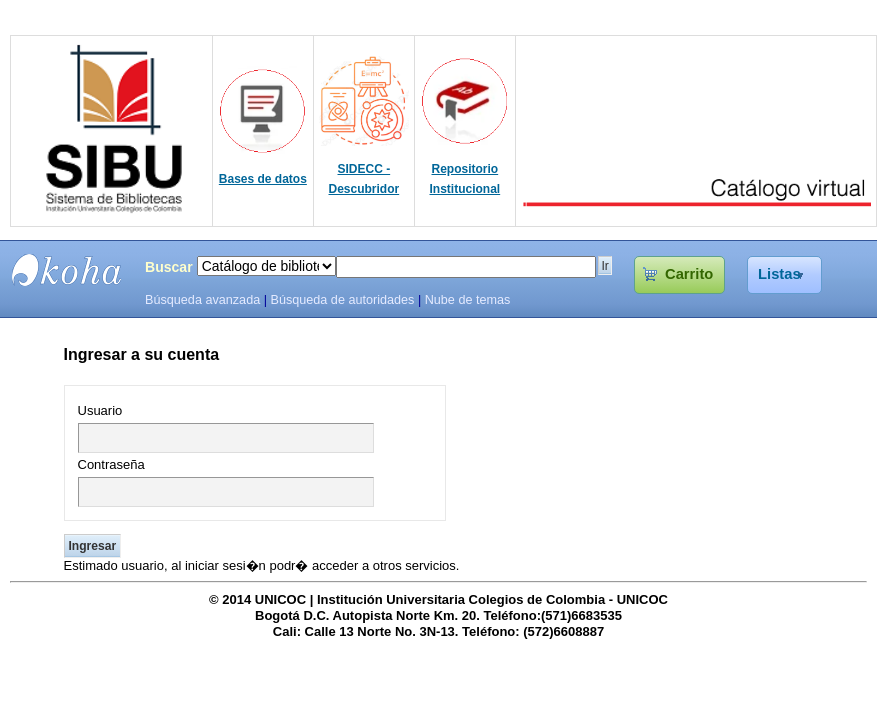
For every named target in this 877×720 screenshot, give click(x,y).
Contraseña (111, 464)
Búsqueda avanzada (202, 300)
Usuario (100, 410)
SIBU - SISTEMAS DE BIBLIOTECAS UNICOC (67, 270)
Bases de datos (263, 179)
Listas (779, 274)
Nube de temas (468, 300)
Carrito (689, 274)
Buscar (169, 267)
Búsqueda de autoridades (342, 300)
